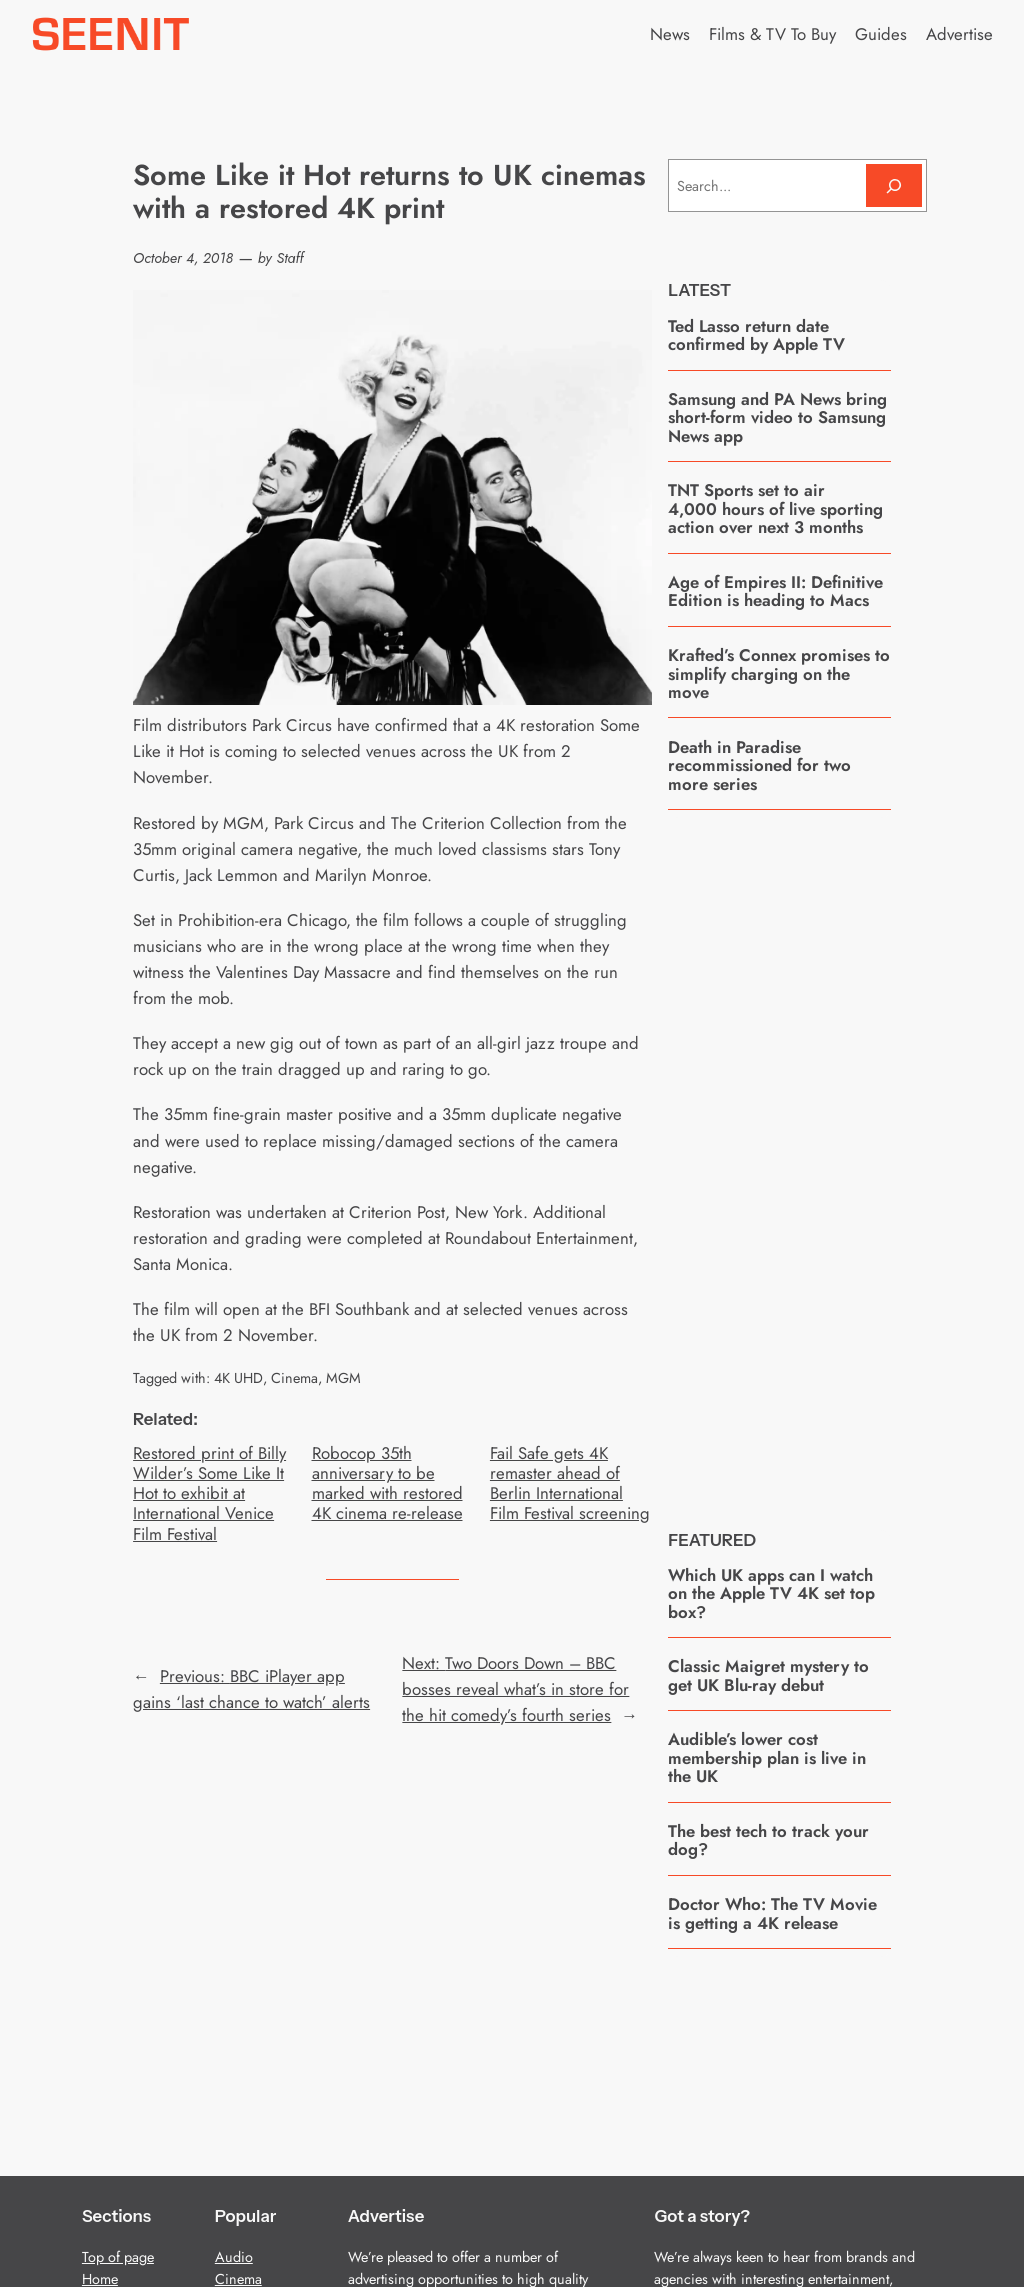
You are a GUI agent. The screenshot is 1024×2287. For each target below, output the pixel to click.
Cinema (294, 1378)
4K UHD (238, 1378)
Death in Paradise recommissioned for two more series (759, 765)
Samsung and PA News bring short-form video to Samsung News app (777, 417)
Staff (290, 258)
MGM (343, 1378)
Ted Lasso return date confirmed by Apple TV (756, 335)
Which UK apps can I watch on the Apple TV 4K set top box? (771, 1593)
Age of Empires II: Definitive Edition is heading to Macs (775, 591)
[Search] (894, 185)
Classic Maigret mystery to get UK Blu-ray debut (768, 1675)
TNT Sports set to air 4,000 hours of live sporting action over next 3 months (775, 508)
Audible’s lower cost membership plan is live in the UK (767, 1757)
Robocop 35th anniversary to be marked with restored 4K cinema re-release (387, 1483)
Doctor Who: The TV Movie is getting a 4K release (772, 1913)
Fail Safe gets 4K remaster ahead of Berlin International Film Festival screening (570, 1483)
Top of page (118, 2257)
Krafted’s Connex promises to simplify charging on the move (779, 673)
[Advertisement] (818, 1154)
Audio (234, 2257)
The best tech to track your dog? (768, 1840)
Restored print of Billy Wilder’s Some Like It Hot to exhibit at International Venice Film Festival (209, 1493)
